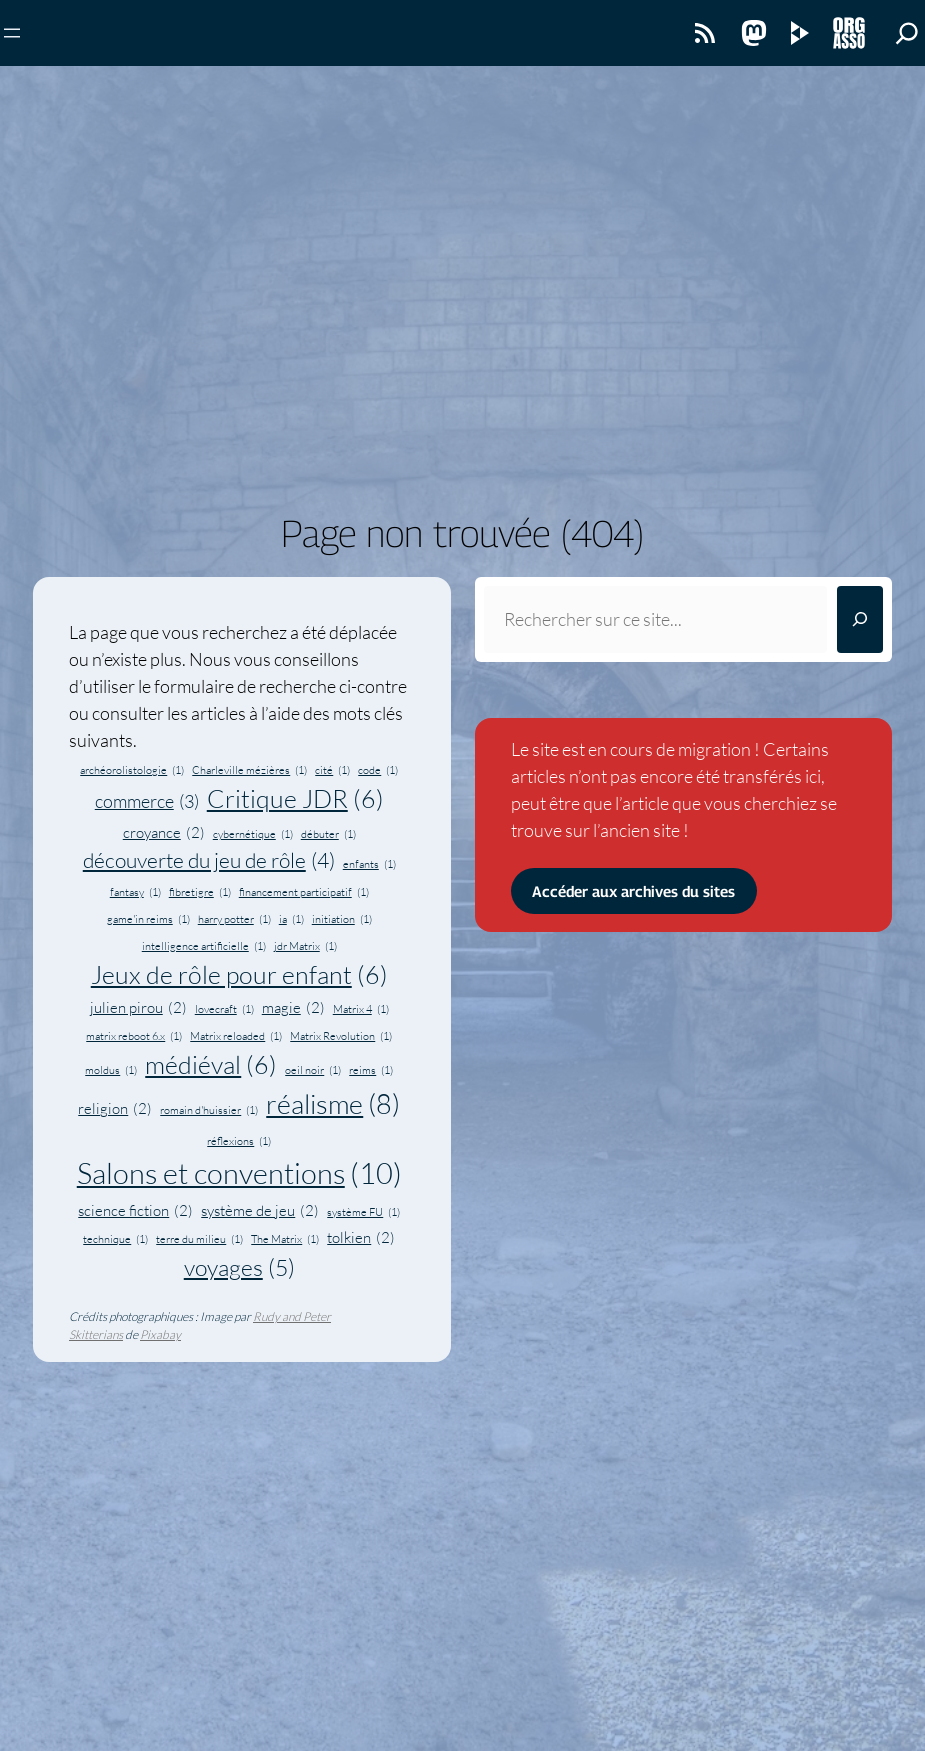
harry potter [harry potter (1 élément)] (234, 919)
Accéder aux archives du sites (633, 891)
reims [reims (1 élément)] (371, 1070)
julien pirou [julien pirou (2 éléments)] (138, 1008)
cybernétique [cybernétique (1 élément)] (253, 834)
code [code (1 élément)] (378, 770)
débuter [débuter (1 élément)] (328, 834)
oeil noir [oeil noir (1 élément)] (313, 1070)
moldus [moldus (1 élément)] (111, 1070)
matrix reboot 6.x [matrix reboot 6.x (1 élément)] (134, 1036)
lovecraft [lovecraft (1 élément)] (224, 1009)
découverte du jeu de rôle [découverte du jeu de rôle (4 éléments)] (209, 860)
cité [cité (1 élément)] (332, 770)
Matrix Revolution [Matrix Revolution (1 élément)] (341, 1036)
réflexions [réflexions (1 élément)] (239, 1141)
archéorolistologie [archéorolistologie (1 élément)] (132, 770)
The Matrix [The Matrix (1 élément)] (285, 1239)
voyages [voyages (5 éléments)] (239, 1267)
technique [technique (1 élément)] (115, 1239)
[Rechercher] (860, 619)
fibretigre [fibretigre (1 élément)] (200, 892)
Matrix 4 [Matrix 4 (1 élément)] (361, 1009)
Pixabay (160, 1334)
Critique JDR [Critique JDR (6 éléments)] (295, 799)
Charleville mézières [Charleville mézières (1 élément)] (249, 770)
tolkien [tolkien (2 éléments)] (361, 1238)
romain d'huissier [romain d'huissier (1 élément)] (209, 1110)
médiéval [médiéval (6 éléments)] (211, 1065)
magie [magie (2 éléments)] (293, 1008)
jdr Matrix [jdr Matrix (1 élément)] (305, 946)
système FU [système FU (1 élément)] (363, 1212)
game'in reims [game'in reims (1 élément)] (148, 919)
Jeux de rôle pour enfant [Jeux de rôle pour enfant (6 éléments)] (239, 975)
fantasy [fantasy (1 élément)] (135, 892)
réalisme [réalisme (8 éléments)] (333, 1104)
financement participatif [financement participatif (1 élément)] (304, 892)
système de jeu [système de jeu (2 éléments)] (260, 1211)
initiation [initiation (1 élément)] (342, 919)
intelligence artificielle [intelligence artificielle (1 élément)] (204, 946)
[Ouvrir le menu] (12, 33)
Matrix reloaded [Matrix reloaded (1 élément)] (236, 1036)
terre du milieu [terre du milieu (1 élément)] (199, 1239)
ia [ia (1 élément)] (291, 919)
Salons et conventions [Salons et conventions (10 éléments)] (239, 1174)
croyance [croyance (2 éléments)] (164, 833)
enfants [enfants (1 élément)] (369, 864)
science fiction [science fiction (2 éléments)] (135, 1211)
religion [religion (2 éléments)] (115, 1109)
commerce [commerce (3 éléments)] (147, 801)
